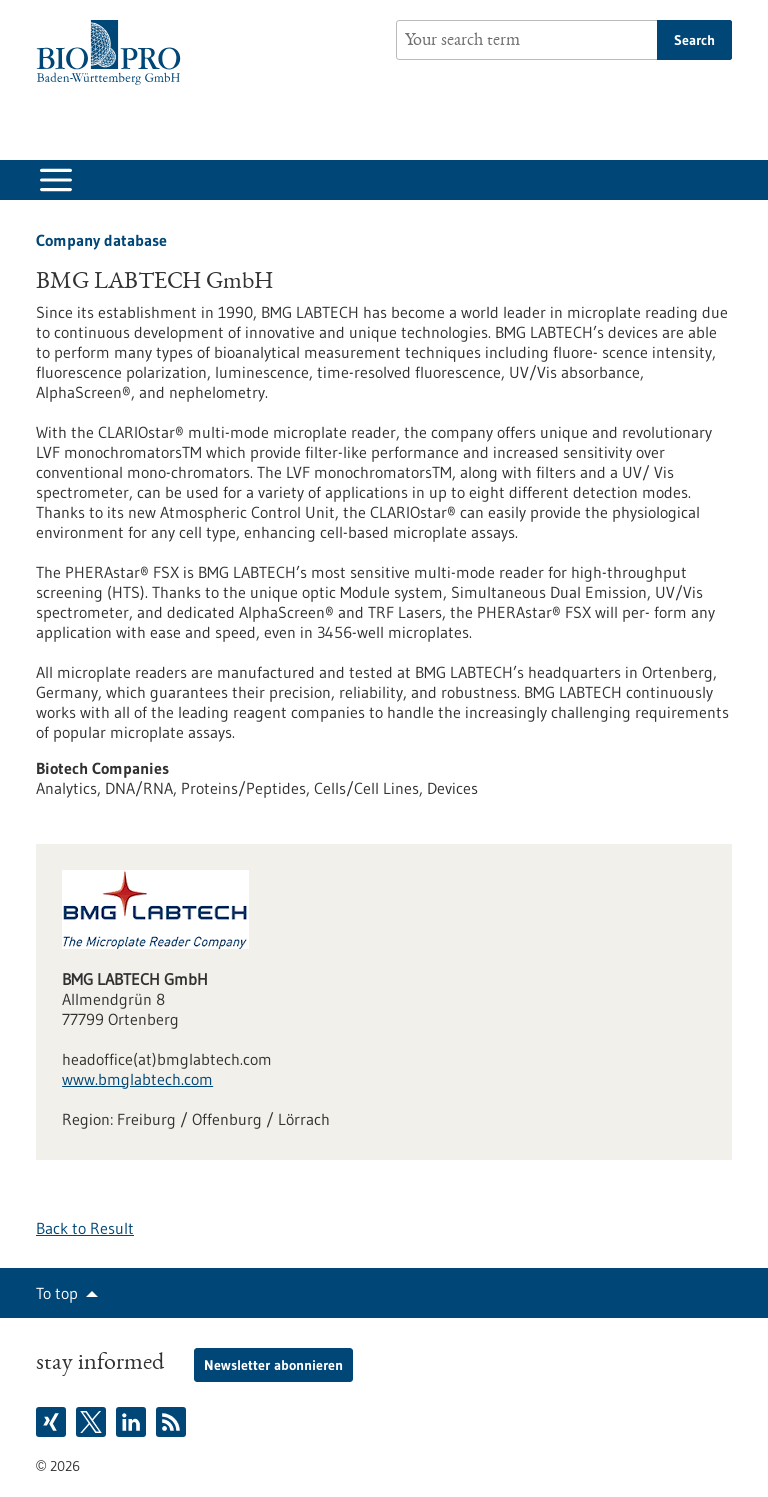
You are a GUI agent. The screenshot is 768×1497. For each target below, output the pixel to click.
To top (57, 1293)
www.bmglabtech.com (137, 1079)
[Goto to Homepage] (113, 52)
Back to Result (85, 1228)
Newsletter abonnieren (273, 1365)
